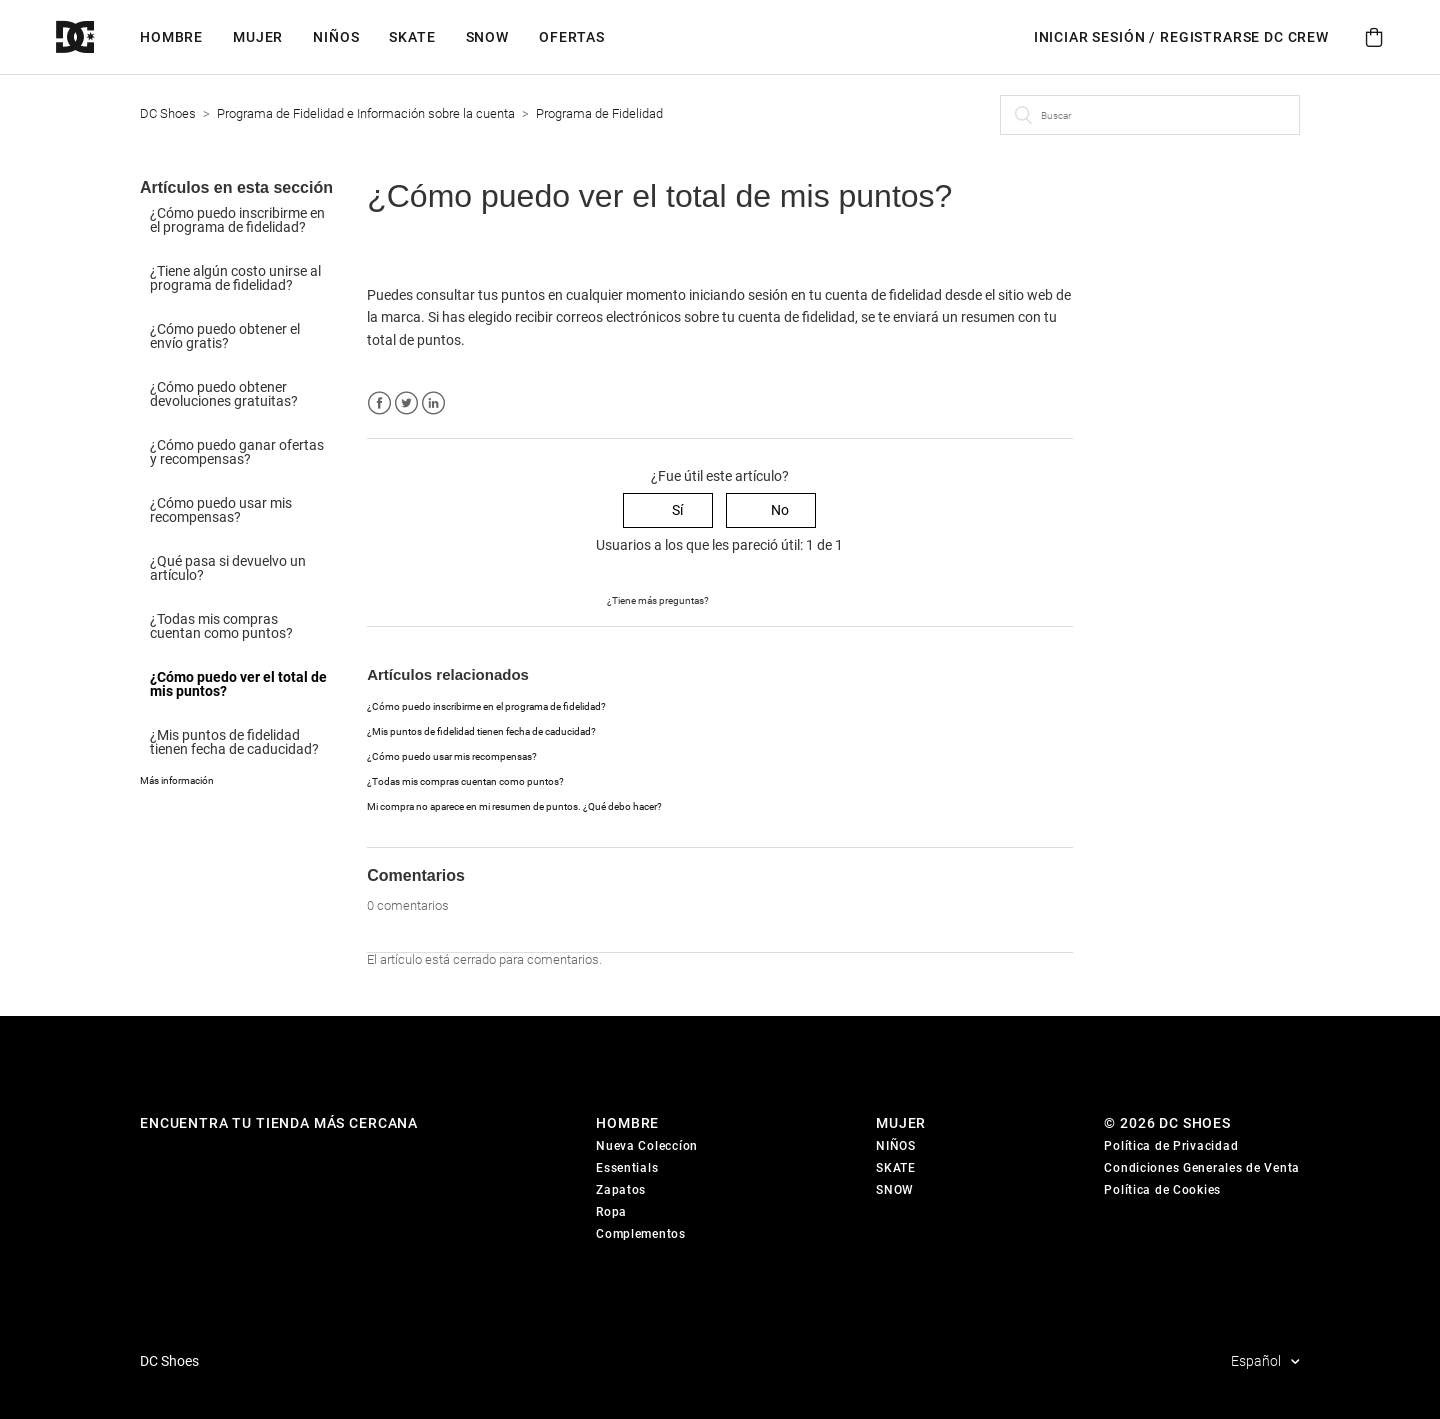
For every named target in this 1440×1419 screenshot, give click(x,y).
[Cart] (1374, 37)
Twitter (406, 403)
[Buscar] (1150, 115)
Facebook (379, 403)
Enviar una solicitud (771, 599)
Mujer (258, 37)
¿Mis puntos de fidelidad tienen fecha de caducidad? (234, 742)
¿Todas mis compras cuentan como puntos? (221, 626)
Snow (487, 37)
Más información (177, 780)
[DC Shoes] (98, 37)
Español (1257, 1361)
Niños (336, 37)
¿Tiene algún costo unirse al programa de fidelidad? (235, 278)
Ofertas (572, 37)
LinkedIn (433, 403)
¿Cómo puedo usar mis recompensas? (221, 510)
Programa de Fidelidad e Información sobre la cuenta (366, 113)
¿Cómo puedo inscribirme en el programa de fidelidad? (237, 220)
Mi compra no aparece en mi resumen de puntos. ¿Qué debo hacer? (514, 806)
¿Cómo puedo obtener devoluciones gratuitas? (224, 394)
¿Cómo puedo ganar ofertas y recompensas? (237, 452)
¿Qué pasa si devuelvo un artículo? (228, 568)
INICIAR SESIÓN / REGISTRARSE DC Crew (1181, 37)
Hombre (171, 37)
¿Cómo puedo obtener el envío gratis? (225, 336)
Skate (412, 37)
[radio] (668, 510)
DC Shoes (168, 113)
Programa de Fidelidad (599, 113)
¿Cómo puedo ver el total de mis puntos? (238, 684)
